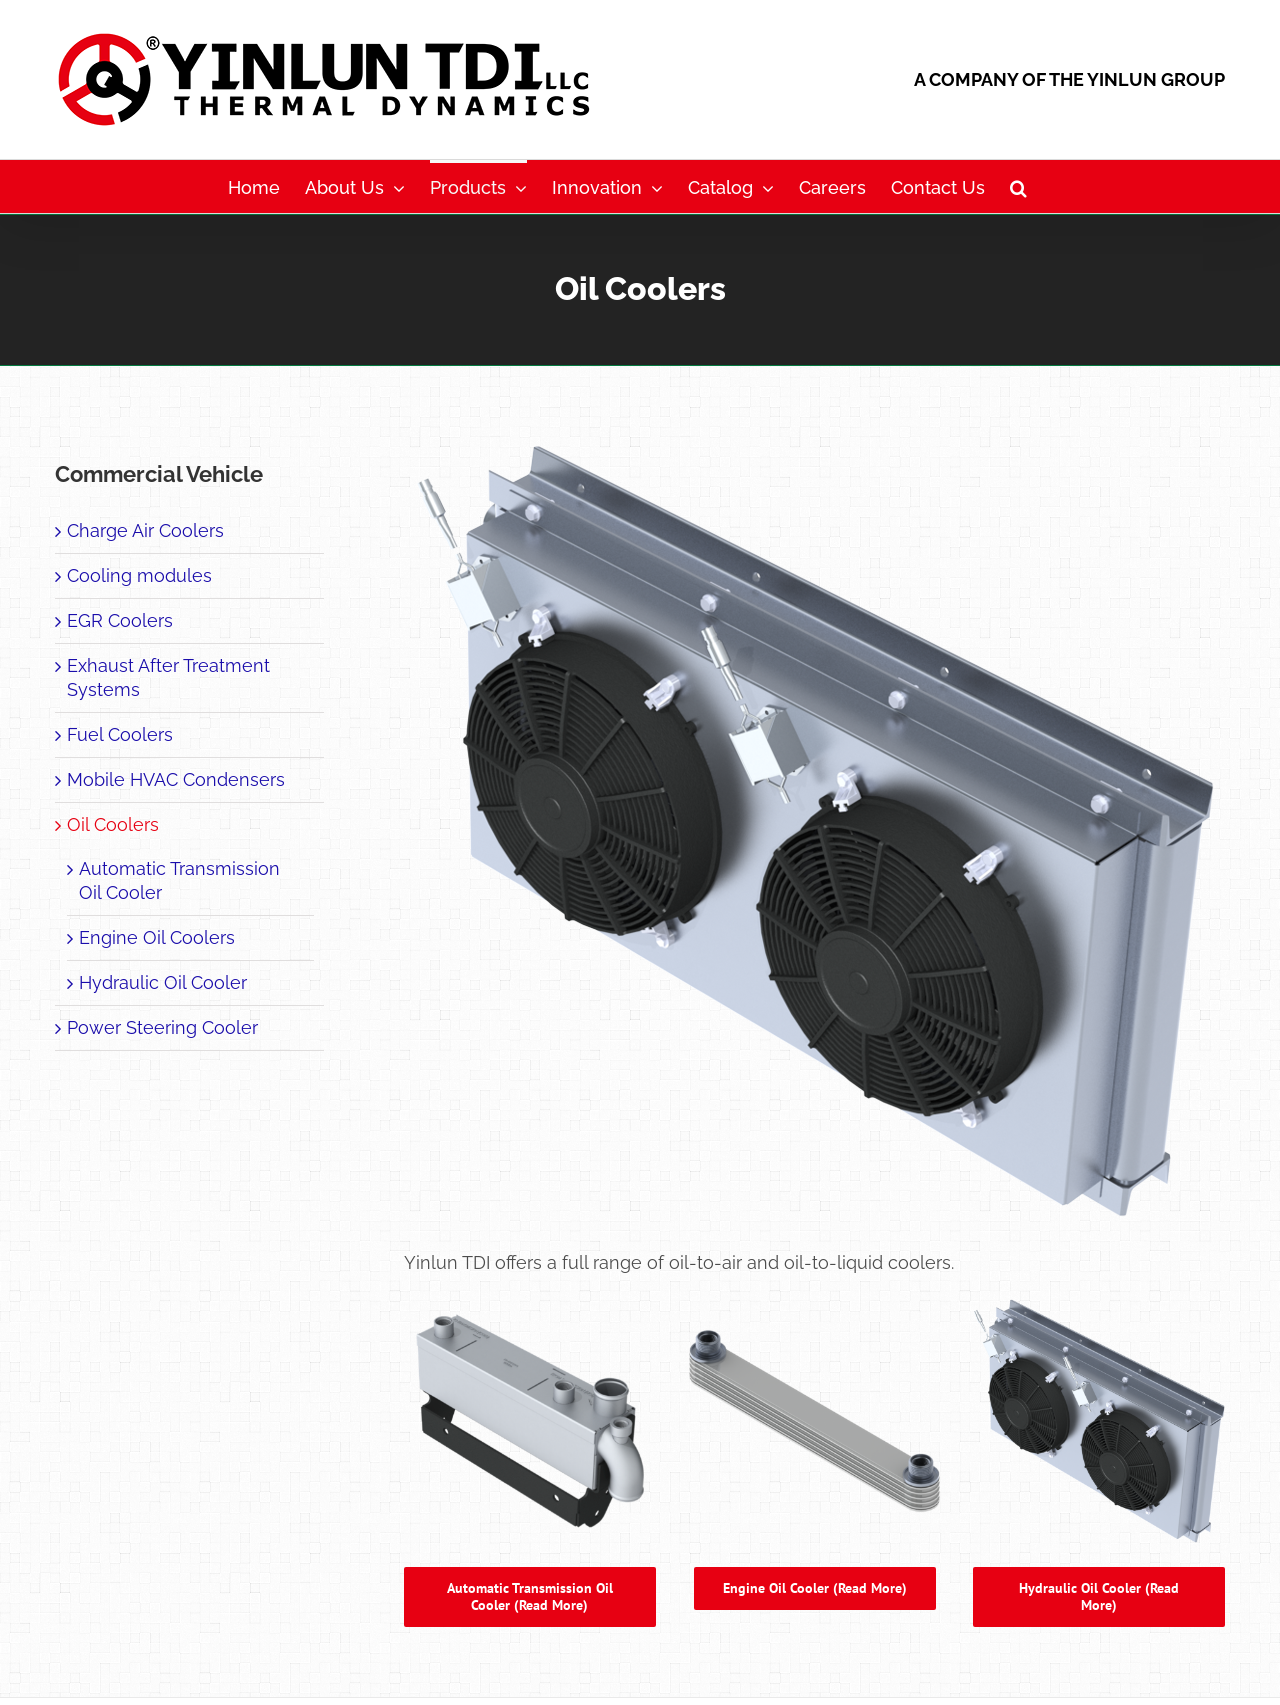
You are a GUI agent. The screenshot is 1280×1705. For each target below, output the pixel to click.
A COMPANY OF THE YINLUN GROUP (1069, 79)
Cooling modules (139, 575)
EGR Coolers (120, 620)
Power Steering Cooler (162, 1027)
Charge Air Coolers (145, 530)
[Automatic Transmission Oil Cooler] (530, 1303)
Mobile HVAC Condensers (176, 779)
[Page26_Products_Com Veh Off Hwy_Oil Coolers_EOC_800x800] (815, 1303)
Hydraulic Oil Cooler (163, 982)
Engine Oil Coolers (157, 937)
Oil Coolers (113, 824)
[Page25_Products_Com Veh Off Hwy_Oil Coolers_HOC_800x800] (1099, 1303)
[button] (1018, 186)
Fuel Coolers (120, 734)
